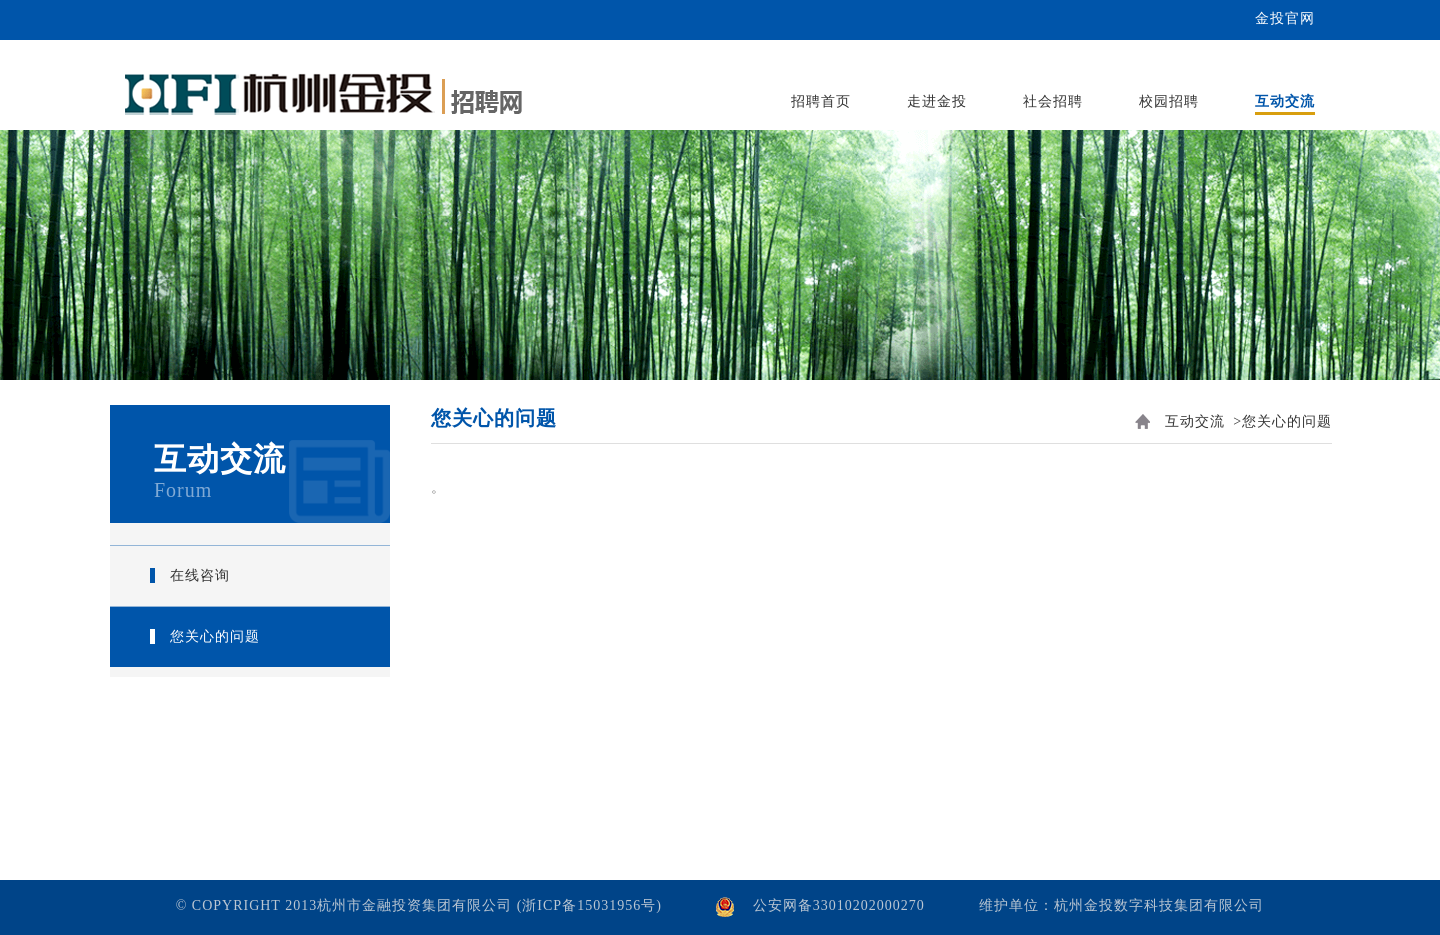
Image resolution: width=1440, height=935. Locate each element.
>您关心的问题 (1282, 421)
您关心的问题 (215, 636)
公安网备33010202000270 (839, 905)
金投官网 (1285, 18)
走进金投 (937, 101)
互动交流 (1195, 421)
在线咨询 (200, 575)
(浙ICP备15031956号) (589, 905)
